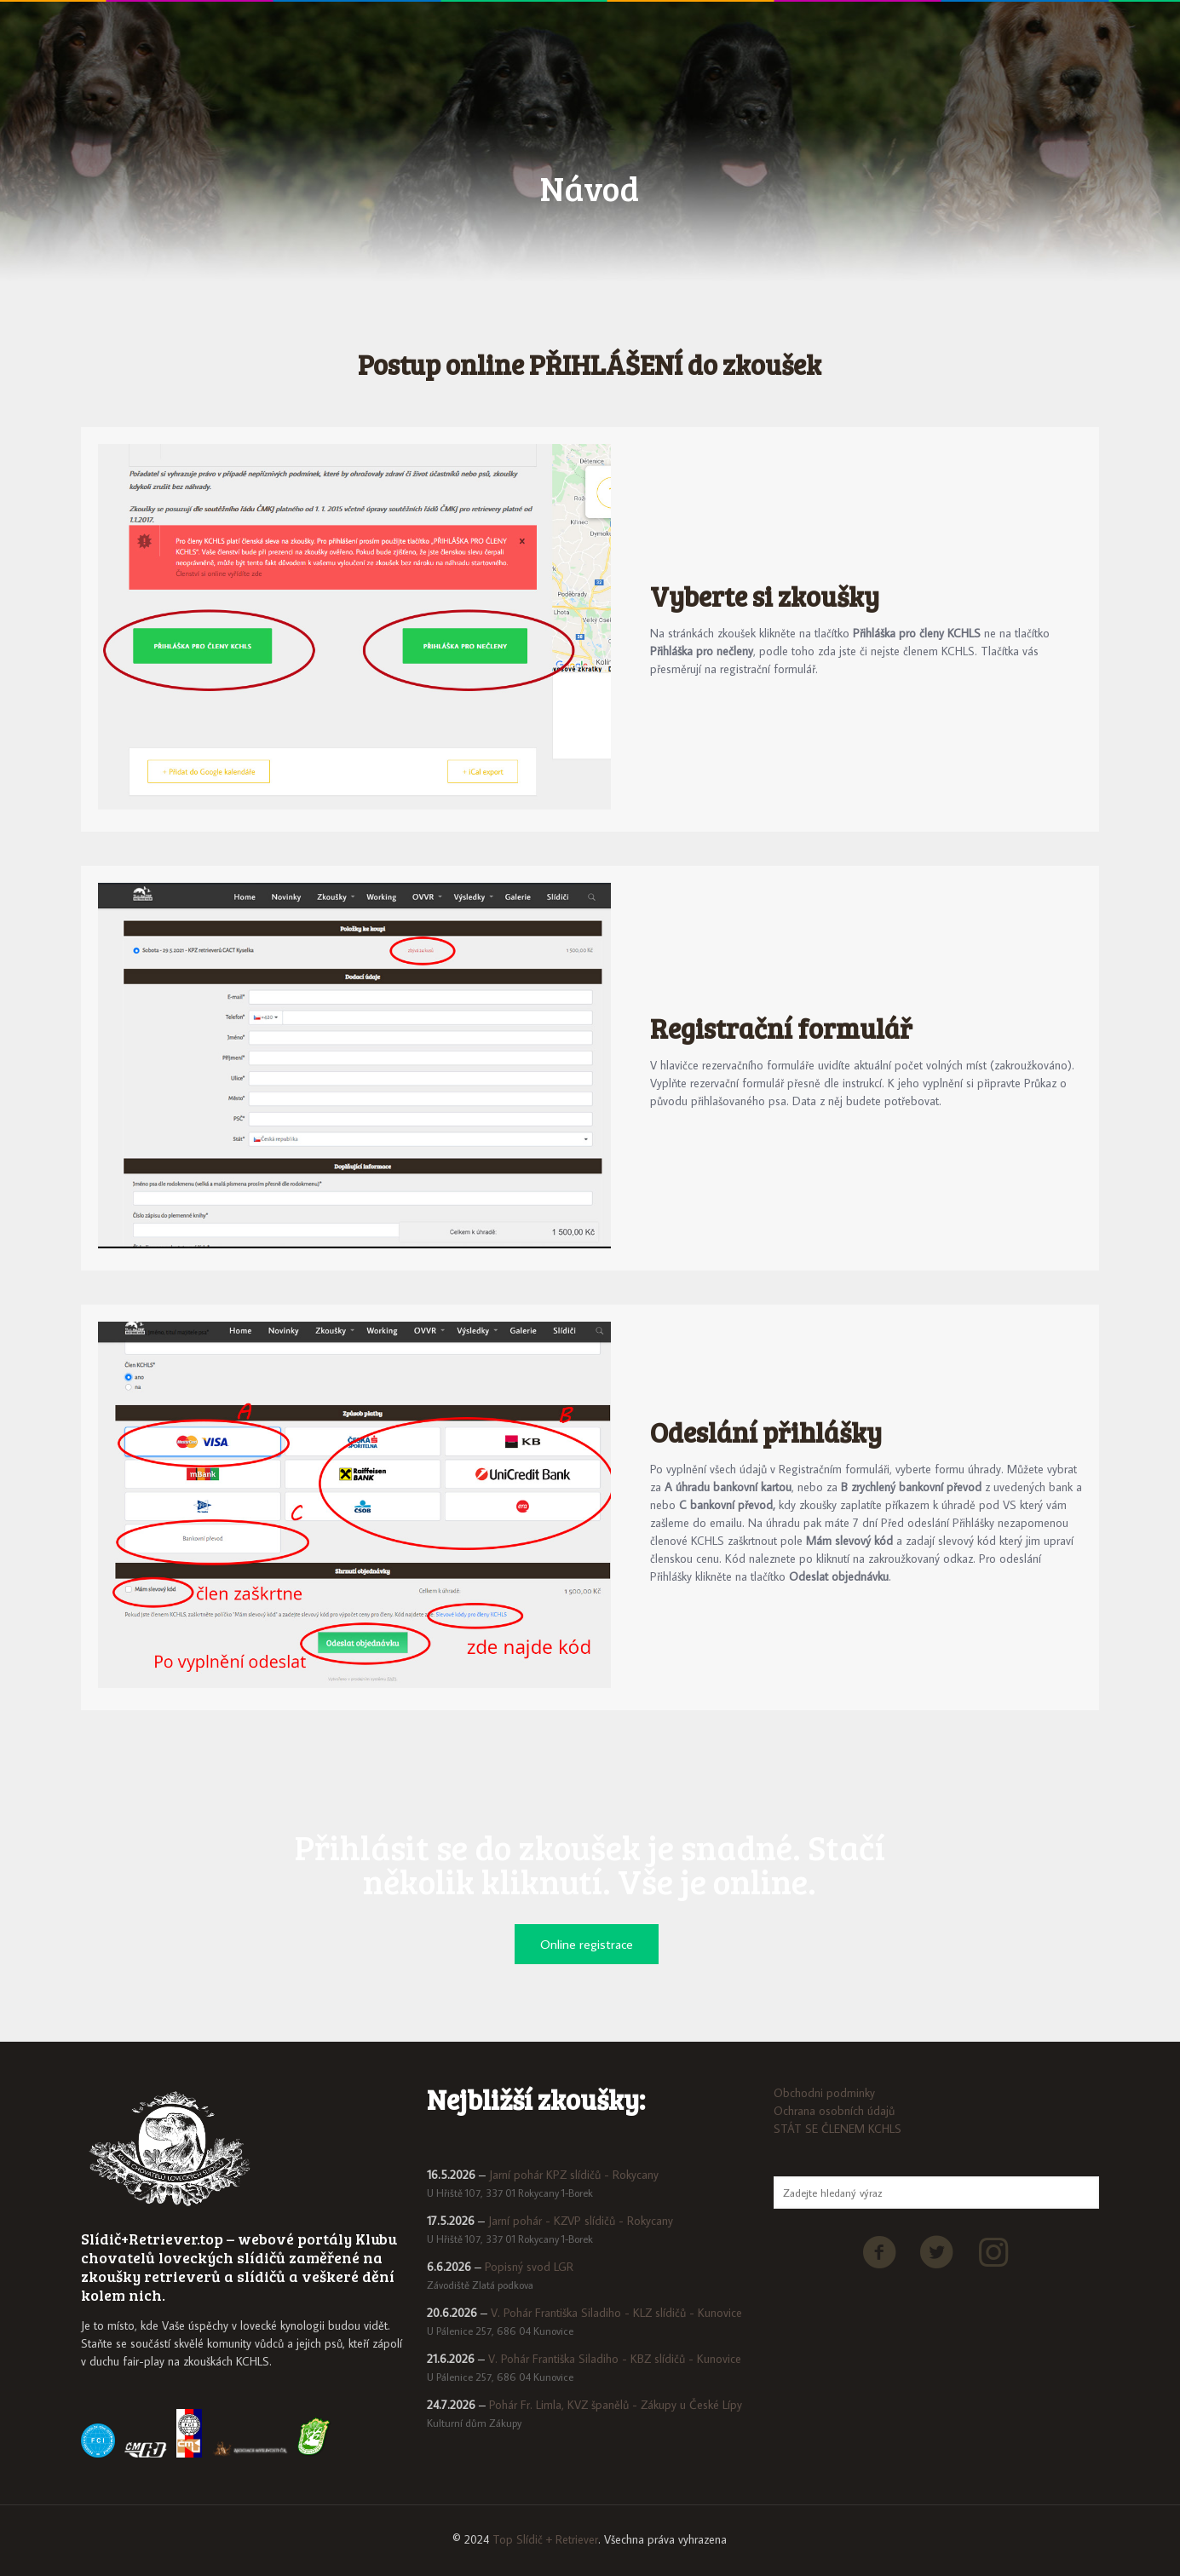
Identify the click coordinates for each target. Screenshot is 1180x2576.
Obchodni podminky (824, 2093)
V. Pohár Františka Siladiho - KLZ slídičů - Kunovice (616, 2312)
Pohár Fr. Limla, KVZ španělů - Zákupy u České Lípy (615, 2404)
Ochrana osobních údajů (834, 2110)
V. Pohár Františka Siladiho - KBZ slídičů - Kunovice (614, 2358)
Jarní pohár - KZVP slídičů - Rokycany (580, 2220)
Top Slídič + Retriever (545, 2539)
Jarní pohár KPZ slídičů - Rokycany (574, 2174)
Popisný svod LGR (529, 2266)
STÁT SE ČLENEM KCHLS (837, 2128)
